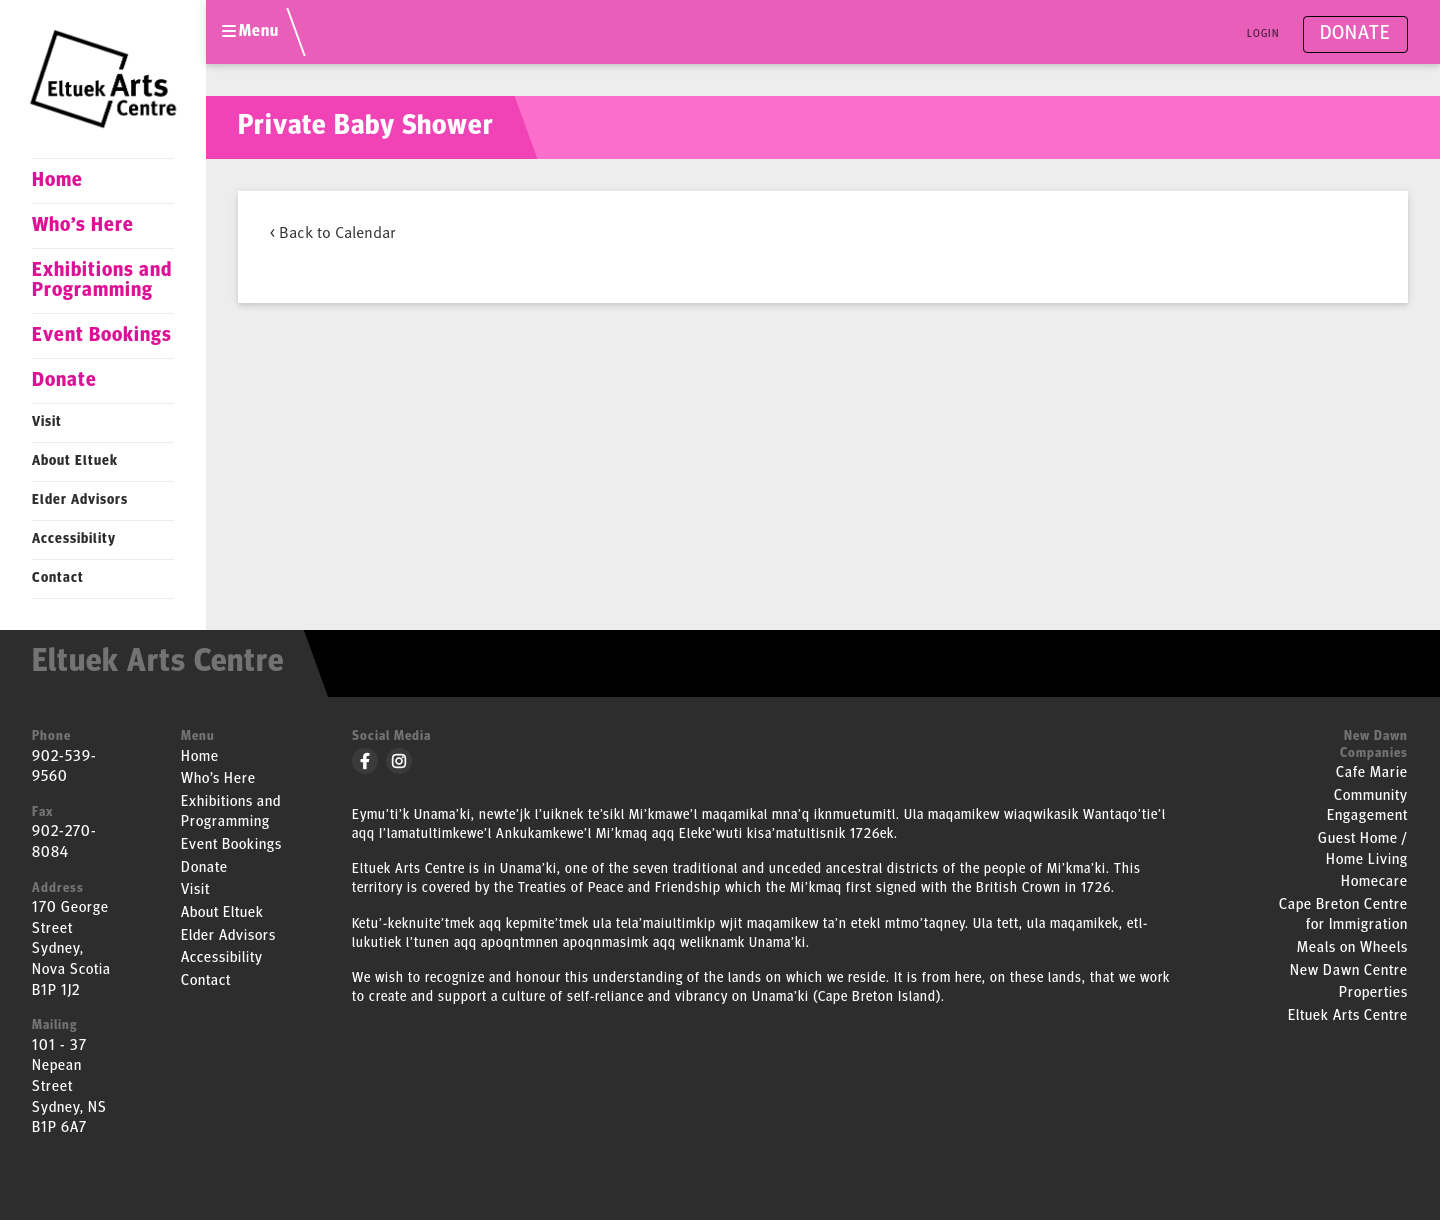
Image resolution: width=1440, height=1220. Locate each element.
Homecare (1374, 882)
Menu (250, 32)
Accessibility (74, 539)
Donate (64, 381)
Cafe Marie (1372, 773)
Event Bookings (102, 336)
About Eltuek (75, 461)
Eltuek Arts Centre (1348, 1016)
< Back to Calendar (332, 231)
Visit (47, 422)
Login (1263, 34)
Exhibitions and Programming (102, 281)
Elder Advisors (80, 500)
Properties (1373, 993)
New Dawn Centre (1349, 971)
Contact (58, 578)
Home (57, 181)
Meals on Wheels (1352, 948)
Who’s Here (83, 226)
